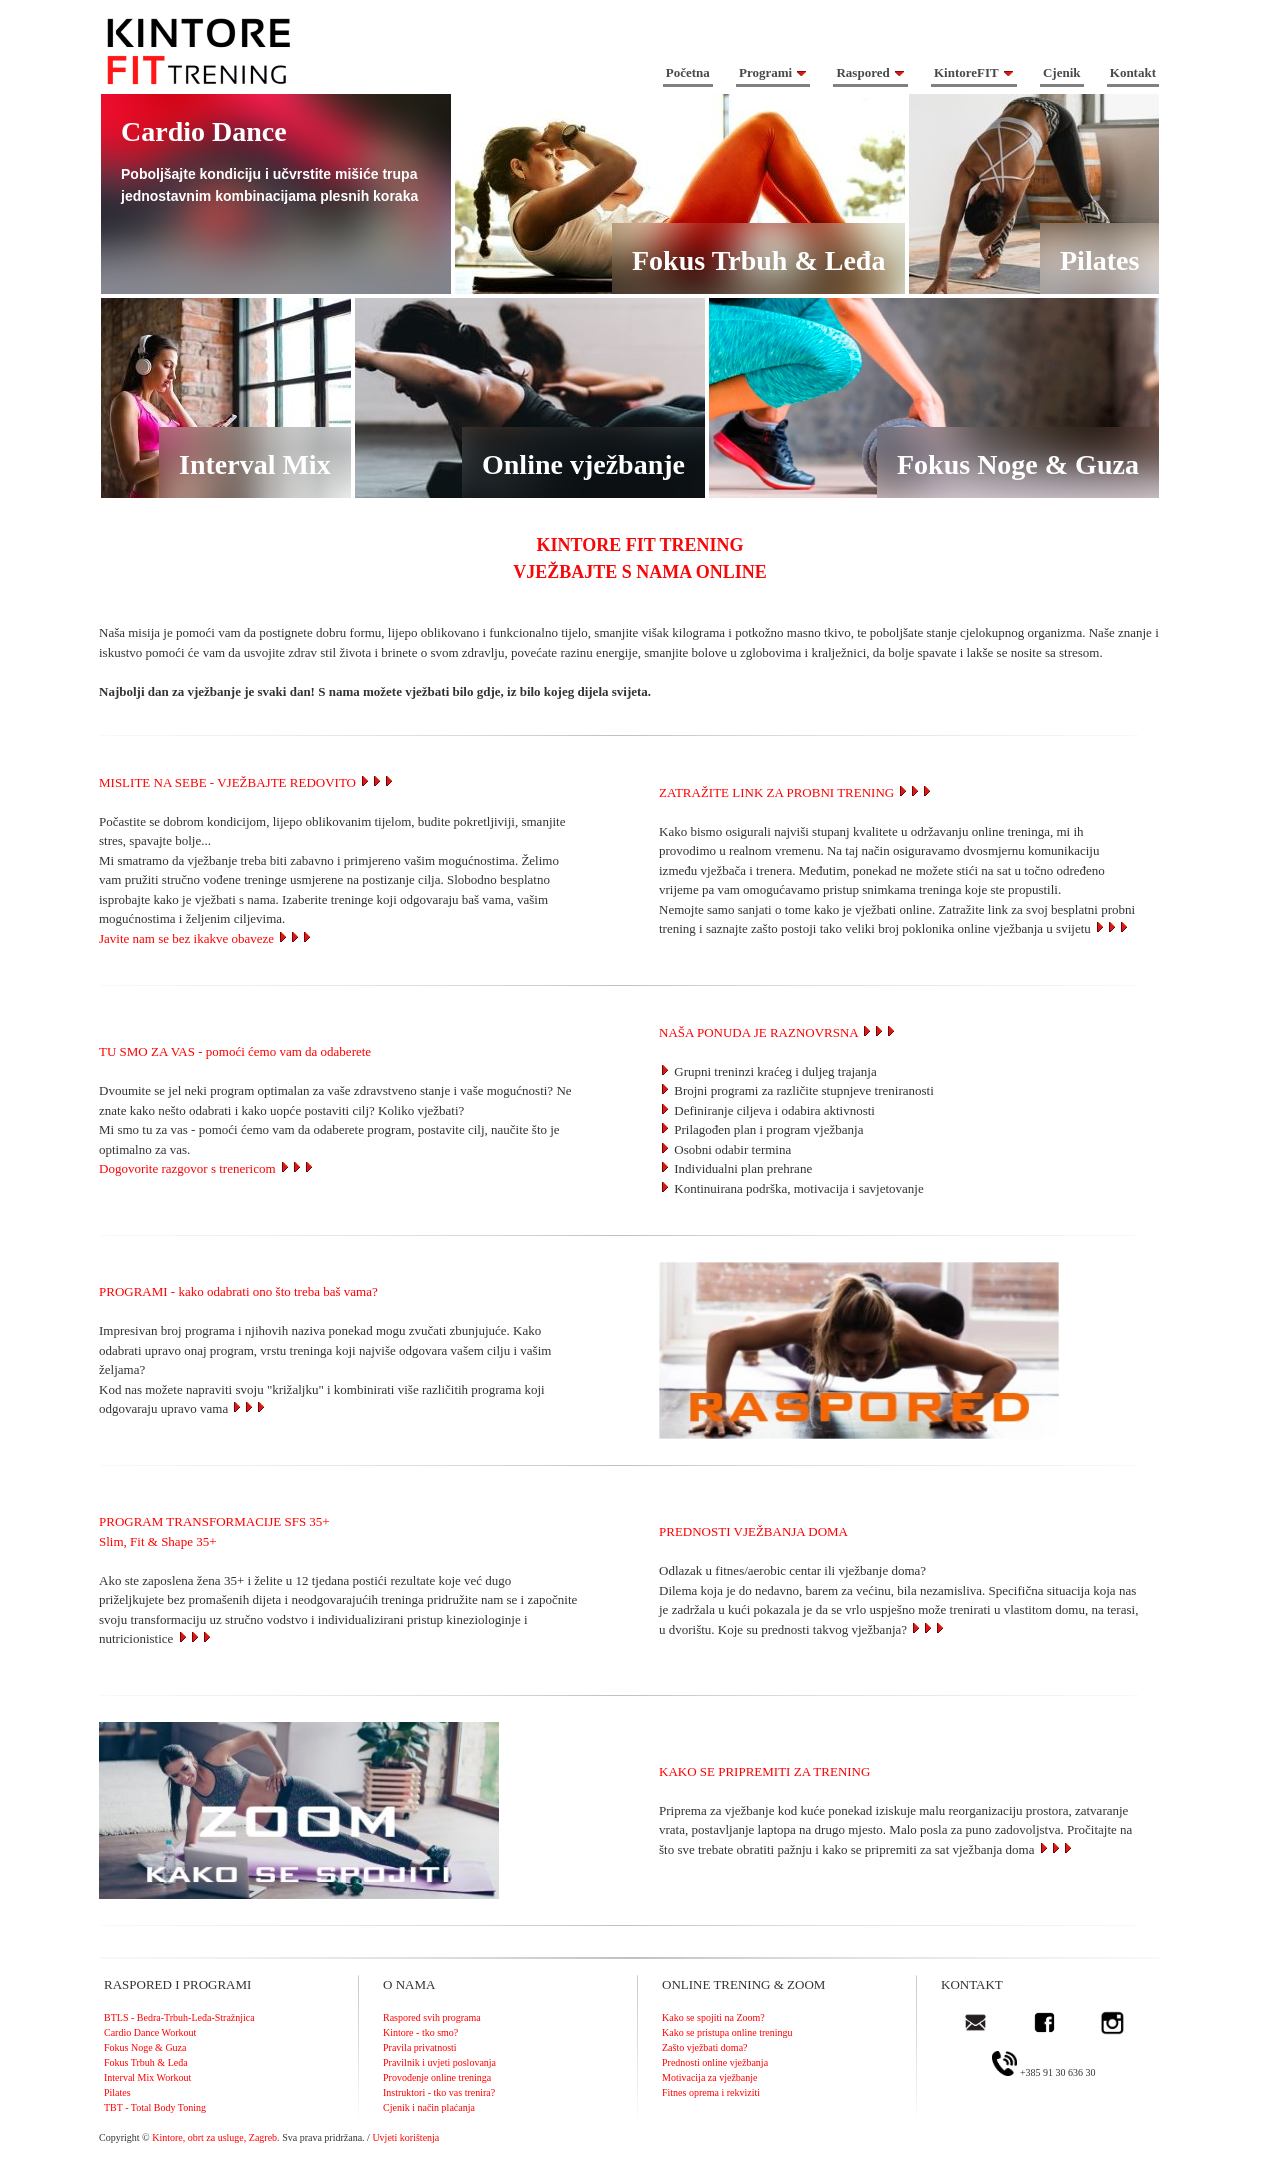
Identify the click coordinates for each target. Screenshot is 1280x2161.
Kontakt (1133, 72)
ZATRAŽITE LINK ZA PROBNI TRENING (776, 792)
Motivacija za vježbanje (710, 2077)
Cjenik (1062, 72)
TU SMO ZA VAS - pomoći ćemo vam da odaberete (235, 1051)
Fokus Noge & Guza (145, 2047)
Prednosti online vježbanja (715, 2062)
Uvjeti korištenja (405, 2137)
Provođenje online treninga (437, 2077)
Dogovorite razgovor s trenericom (207, 1168)
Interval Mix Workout (147, 2077)
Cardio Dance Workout (150, 2032)
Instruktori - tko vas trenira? (439, 2092)
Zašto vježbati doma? (705, 2047)
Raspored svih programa (432, 2017)
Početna (688, 72)
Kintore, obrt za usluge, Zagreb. (215, 2137)
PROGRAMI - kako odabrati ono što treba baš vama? (238, 1291)
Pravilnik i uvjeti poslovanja (439, 2062)
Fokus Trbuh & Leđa (146, 2062)
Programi (773, 72)
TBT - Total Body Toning (155, 2107)
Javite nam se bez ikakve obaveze (206, 938)
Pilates (117, 2092)
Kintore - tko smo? (420, 2032)
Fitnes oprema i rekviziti (711, 2092)
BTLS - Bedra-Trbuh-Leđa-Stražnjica (179, 2017)
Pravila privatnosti (420, 2047)
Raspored (870, 72)
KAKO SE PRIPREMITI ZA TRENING (764, 1771)
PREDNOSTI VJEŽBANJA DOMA (753, 1531)
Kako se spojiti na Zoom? (713, 2017)
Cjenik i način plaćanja (429, 2107)
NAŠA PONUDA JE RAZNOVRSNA (778, 1032)
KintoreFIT (974, 72)
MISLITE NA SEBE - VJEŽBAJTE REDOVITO (247, 782)
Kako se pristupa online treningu (727, 2032)
